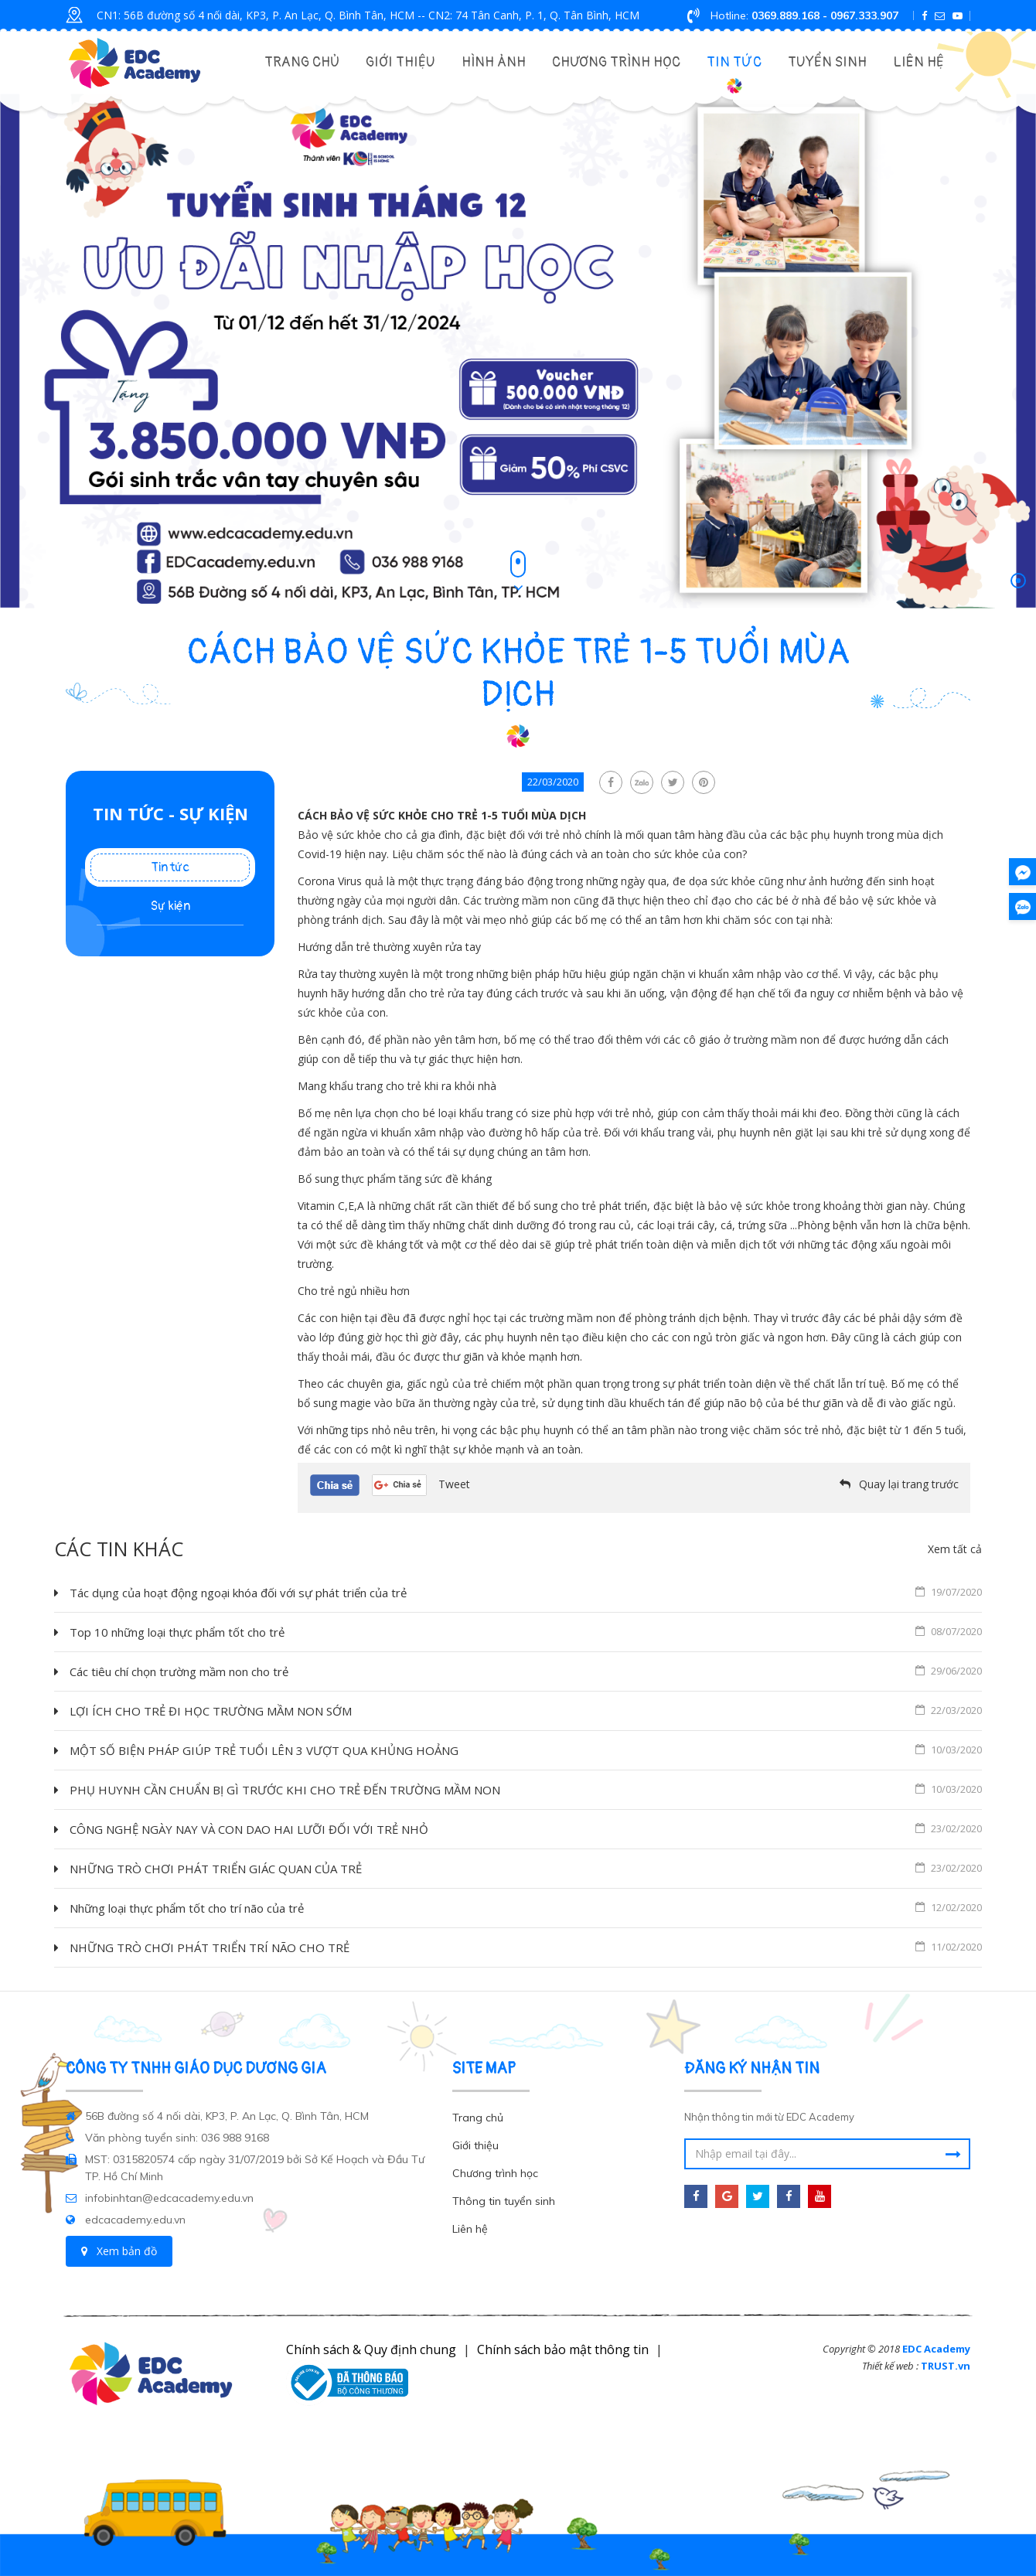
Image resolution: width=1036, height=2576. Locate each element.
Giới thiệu (400, 62)
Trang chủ (301, 62)
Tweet (454, 1484)
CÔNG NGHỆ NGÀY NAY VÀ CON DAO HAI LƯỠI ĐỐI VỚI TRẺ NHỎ (526, 1828)
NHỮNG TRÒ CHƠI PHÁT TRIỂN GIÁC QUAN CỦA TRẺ (526, 1867)
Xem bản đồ (119, 2251)
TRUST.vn (945, 2366)
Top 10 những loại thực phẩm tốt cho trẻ (526, 1631)
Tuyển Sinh (827, 62)
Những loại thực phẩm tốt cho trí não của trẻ (526, 1907)
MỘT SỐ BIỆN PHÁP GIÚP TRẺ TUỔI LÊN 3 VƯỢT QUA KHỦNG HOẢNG (526, 1749)
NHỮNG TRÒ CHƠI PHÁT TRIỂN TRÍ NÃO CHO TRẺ (526, 1946)
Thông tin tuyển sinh (503, 2201)
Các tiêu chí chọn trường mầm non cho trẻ (526, 1670)
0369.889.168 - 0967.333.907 (824, 15)
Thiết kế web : (890, 2366)
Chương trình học (616, 62)
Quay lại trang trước (909, 1484)
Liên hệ (918, 62)
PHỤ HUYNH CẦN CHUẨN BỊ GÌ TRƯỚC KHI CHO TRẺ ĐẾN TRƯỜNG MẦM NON (526, 1788)
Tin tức (734, 62)
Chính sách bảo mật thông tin (563, 2349)
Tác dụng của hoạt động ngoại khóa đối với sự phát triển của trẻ (526, 1591)
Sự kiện (170, 906)
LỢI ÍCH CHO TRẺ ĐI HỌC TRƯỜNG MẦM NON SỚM (526, 1710)
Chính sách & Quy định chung (371, 2349)
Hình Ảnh (494, 62)
